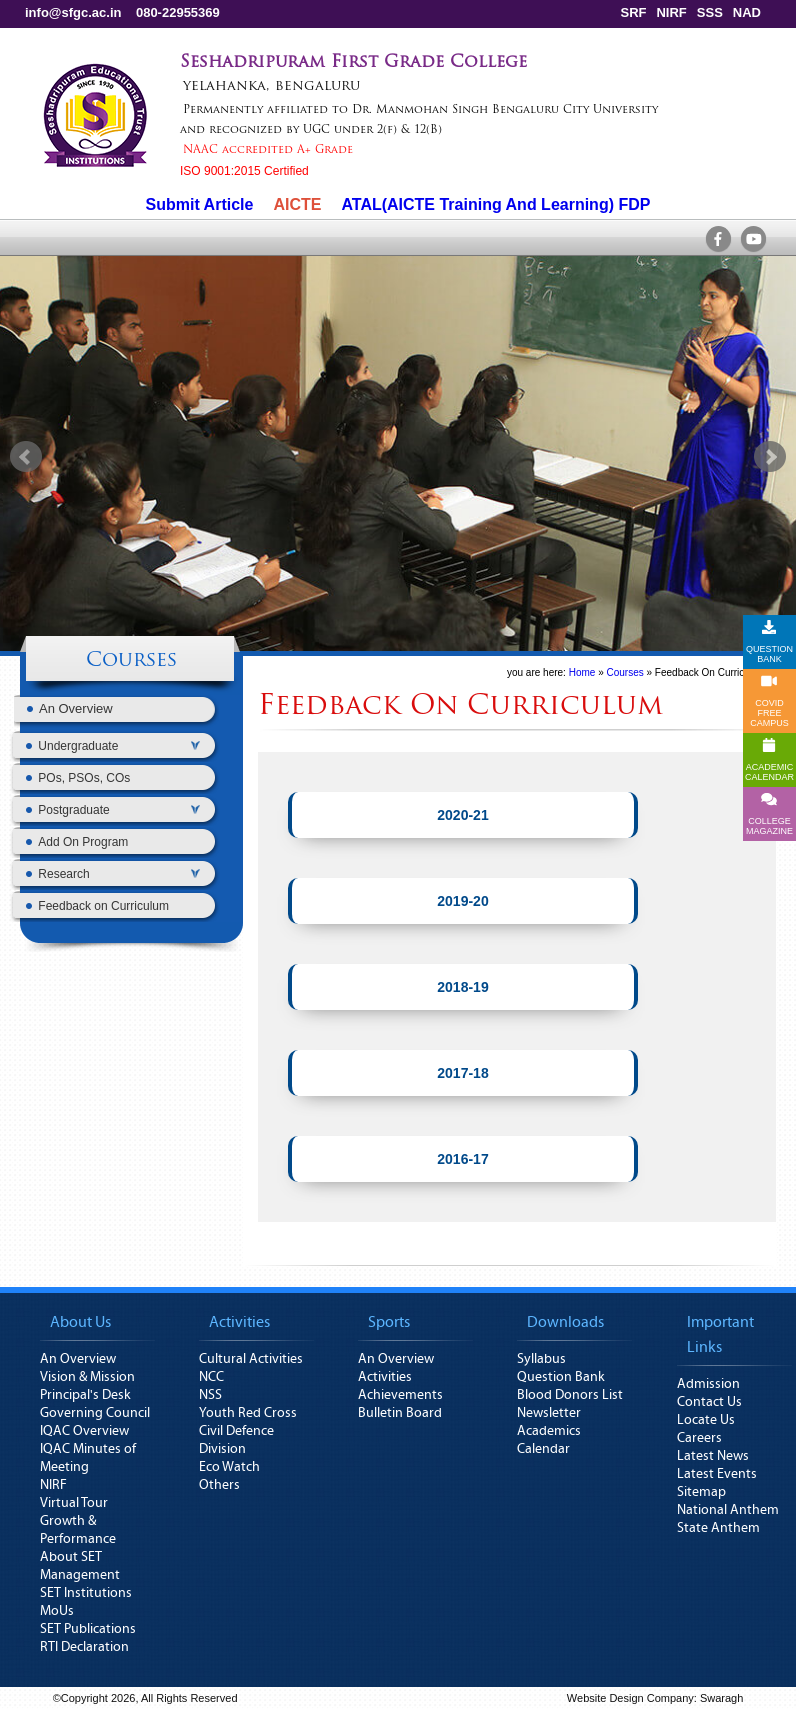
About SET (71, 1557)
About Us (80, 1322)
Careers (699, 1438)
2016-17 (462, 1159)
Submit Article (200, 204)
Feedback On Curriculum (710, 672)
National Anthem (728, 1510)
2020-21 (462, 815)
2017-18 (462, 1073)
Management (80, 1575)
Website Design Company (630, 1698)
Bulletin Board (400, 1413)
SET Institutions (86, 1593)
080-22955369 (178, 12)
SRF (633, 12)
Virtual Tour (74, 1503)
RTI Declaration (84, 1647)
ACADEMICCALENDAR (769, 760)
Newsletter (549, 1413)
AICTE (297, 204)
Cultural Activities (251, 1359)
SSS (710, 12)
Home (582, 672)
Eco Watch (229, 1467)
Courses (131, 661)
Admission (708, 1384)
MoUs (57, 1611)
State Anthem (718, 1528)
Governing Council (95, 1413)
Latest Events (717, 1474)
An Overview (78, 1359)
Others (219, 1485)
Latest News (713, 1456)
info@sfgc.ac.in (73, 12)
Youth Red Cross (248, 1413)
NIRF (671, 12)
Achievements (400, 1395)
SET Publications (88, 1629)
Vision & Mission (87, 1377)
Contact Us (709, 1402)
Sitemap (701, 1492)
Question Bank (561, 1377)
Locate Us (706, 1420)
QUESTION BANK (769, 642)
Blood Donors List (570, 1395)
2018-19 (462, 987)
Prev (26, 457)
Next (770, 457)
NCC (211, 1377)
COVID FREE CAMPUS (769, 701)
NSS (210, 1395)
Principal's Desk (85, 1395)
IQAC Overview (84, 1431)
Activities (239, 1322)
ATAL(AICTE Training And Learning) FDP (495, 204)
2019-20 (462, 901)
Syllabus (541, 1359)
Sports (389, 1322)
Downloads (565, 1322)
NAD (747, 12)
